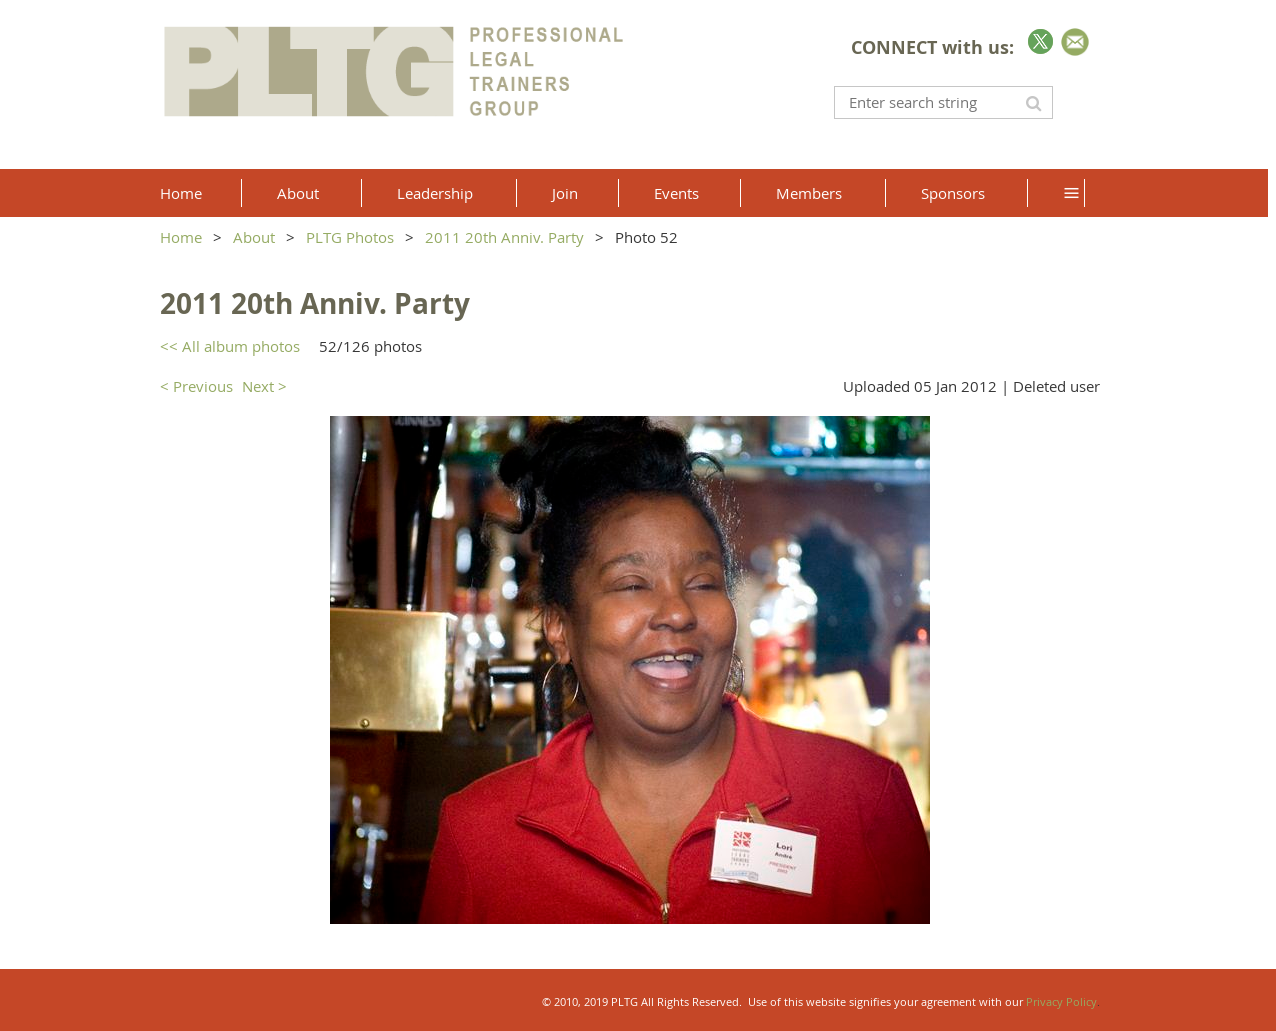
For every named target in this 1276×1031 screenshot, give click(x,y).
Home (181, 237)
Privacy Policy (1061, 1001)
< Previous (196, 386)
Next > (264, 386)
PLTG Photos (350, 237)
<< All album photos (230, 346)
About (254, 237)
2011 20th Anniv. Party (504, 237)
